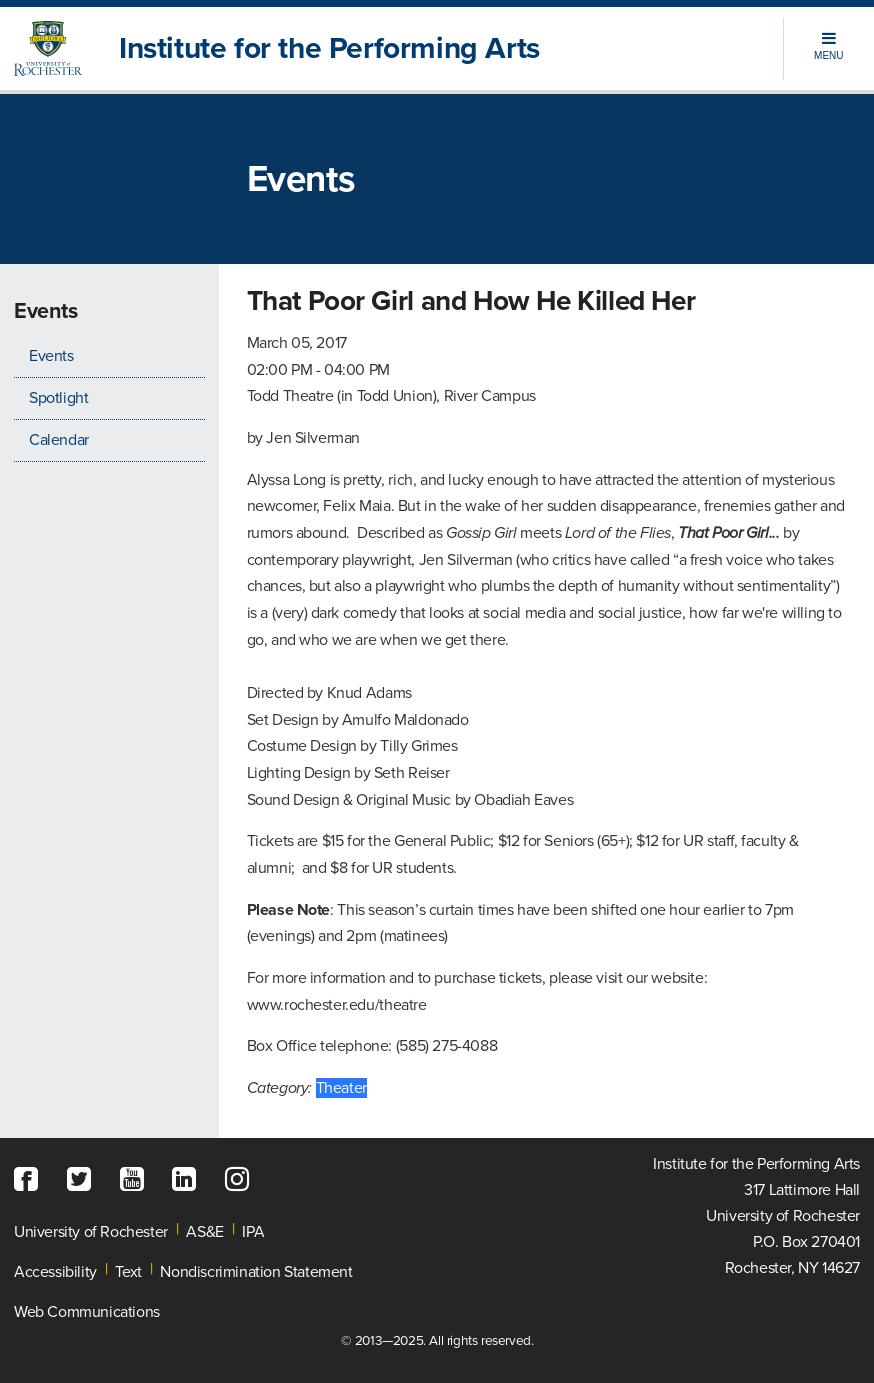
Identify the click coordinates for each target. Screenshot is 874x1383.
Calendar (59, 440)
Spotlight (58, 398)
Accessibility (55, 1272)
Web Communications (87, 1312)
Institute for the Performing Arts (329, 48)
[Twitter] (84, 1180)
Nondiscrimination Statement (256, 1272)
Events (51, 356)
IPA (253, 1232)
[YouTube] (137, 1180)
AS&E (204, 1232)
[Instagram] (242, 1180)
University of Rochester (91, 1232)
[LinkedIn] (189, 1180)
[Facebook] (31, 1180)
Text (128, 1272)
